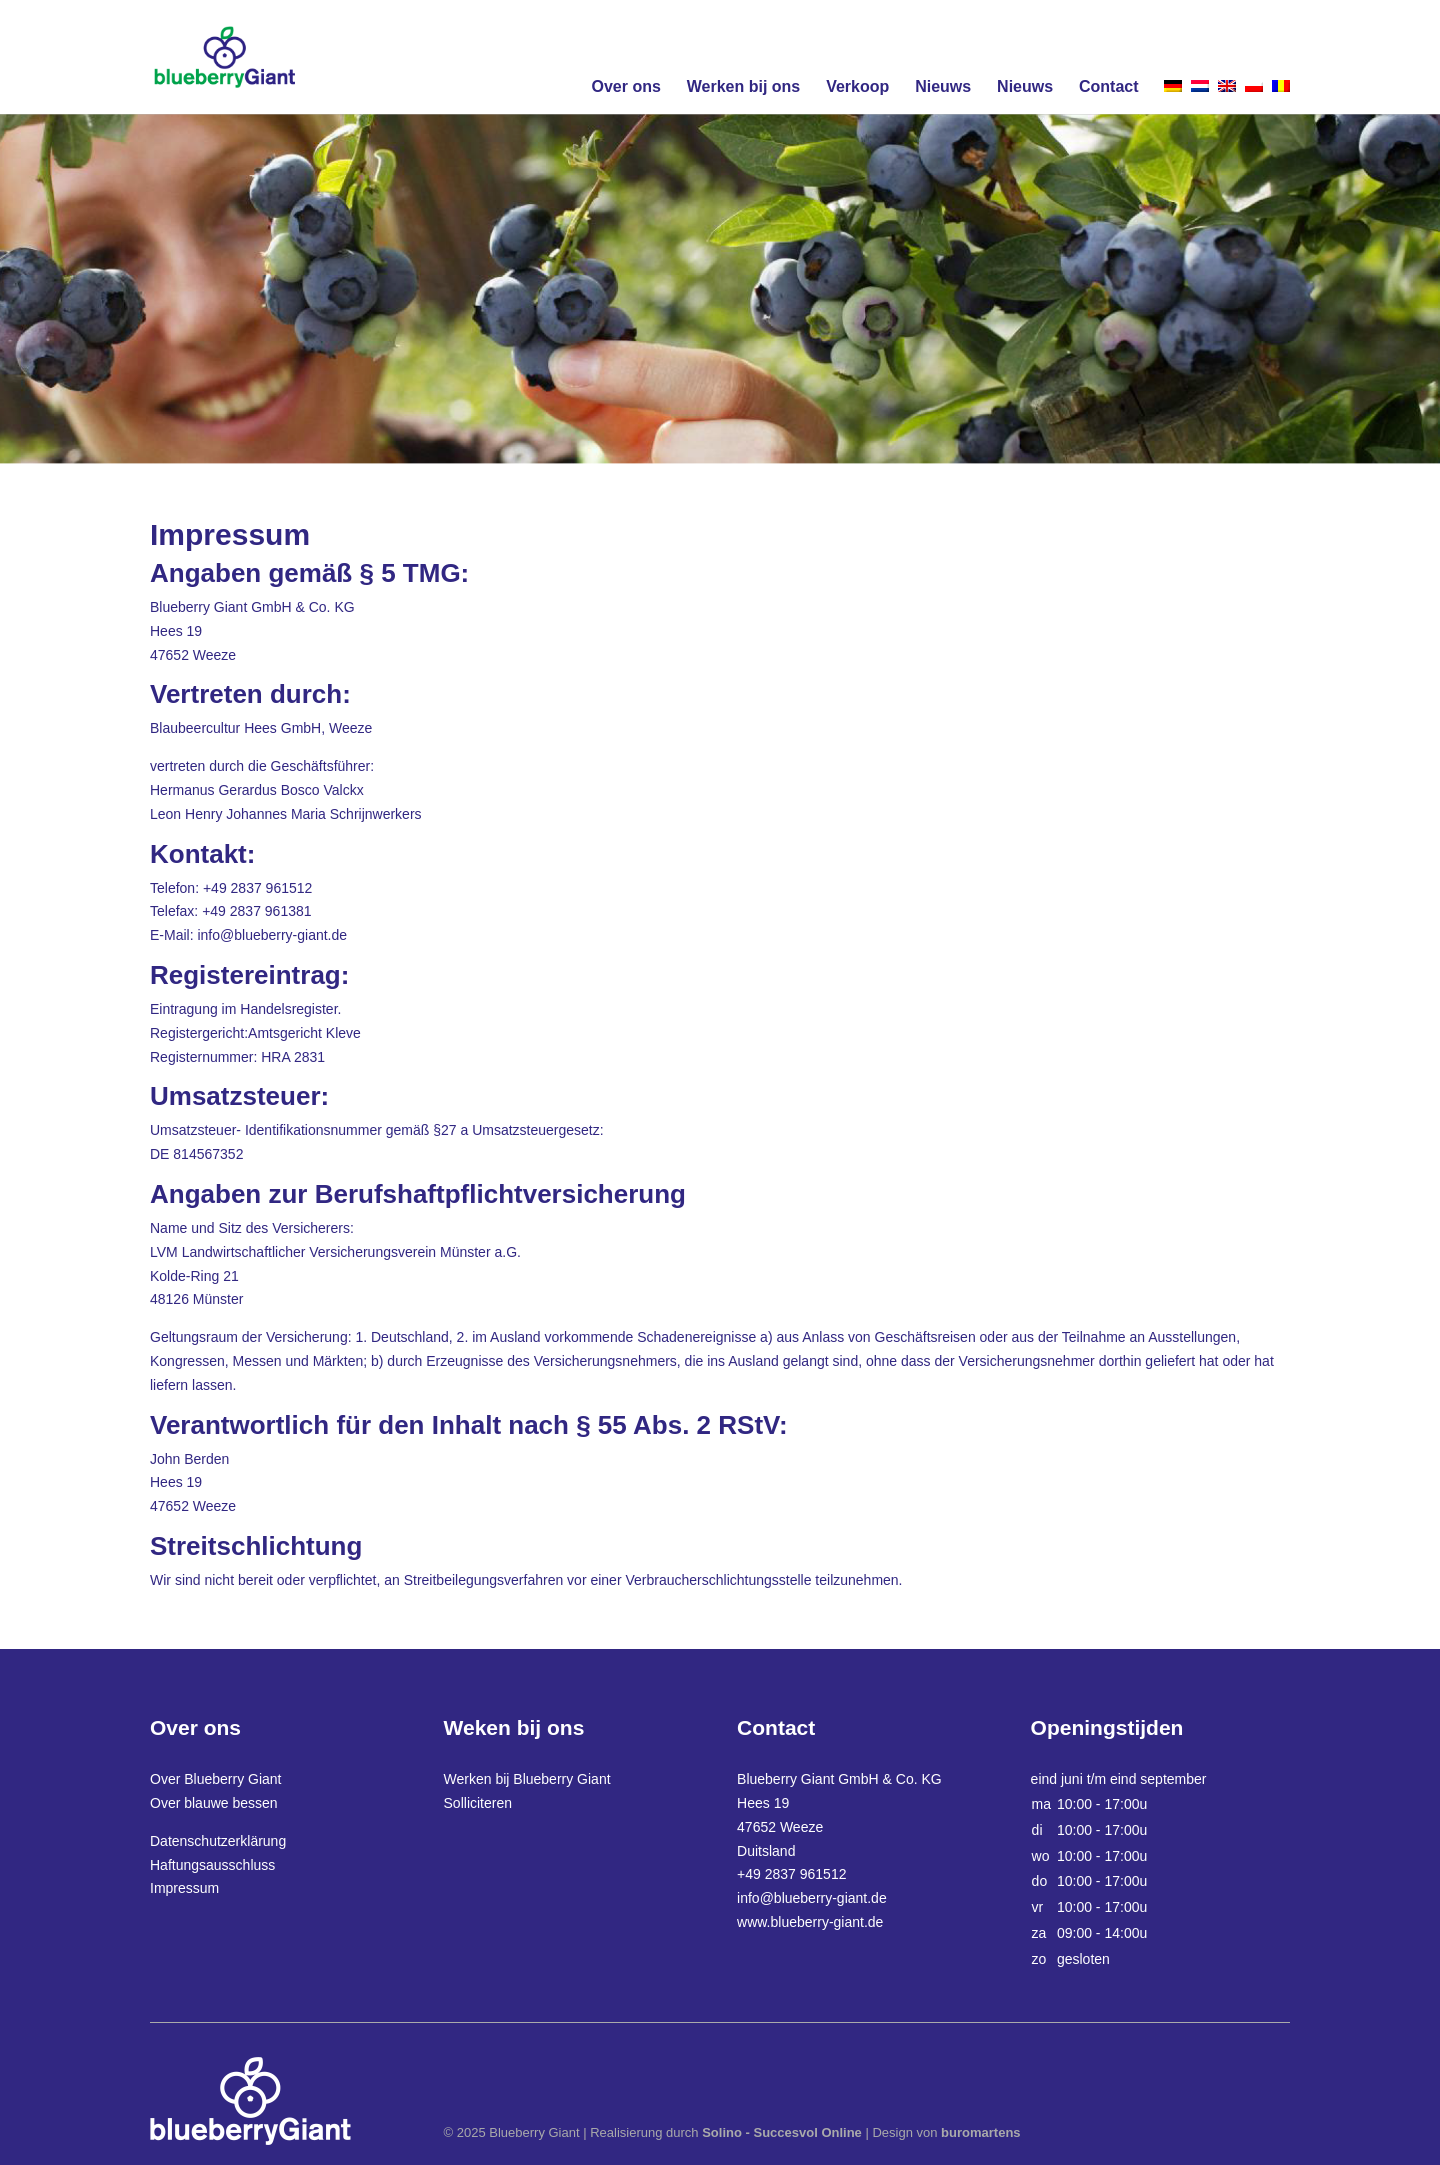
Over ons (625, 86)
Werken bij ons (744, 86)
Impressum (184, 1888)
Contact (1109, 86)
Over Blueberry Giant (216, 1779)
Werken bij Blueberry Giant (527, 1779)
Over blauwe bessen (214, 1803)
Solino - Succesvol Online (782, 2132)
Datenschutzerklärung (218, 1841)
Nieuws (943, 86)
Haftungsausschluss (212, 1865)
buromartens (980, 2132)
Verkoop (857, 86)
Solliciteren (478, 1803)
